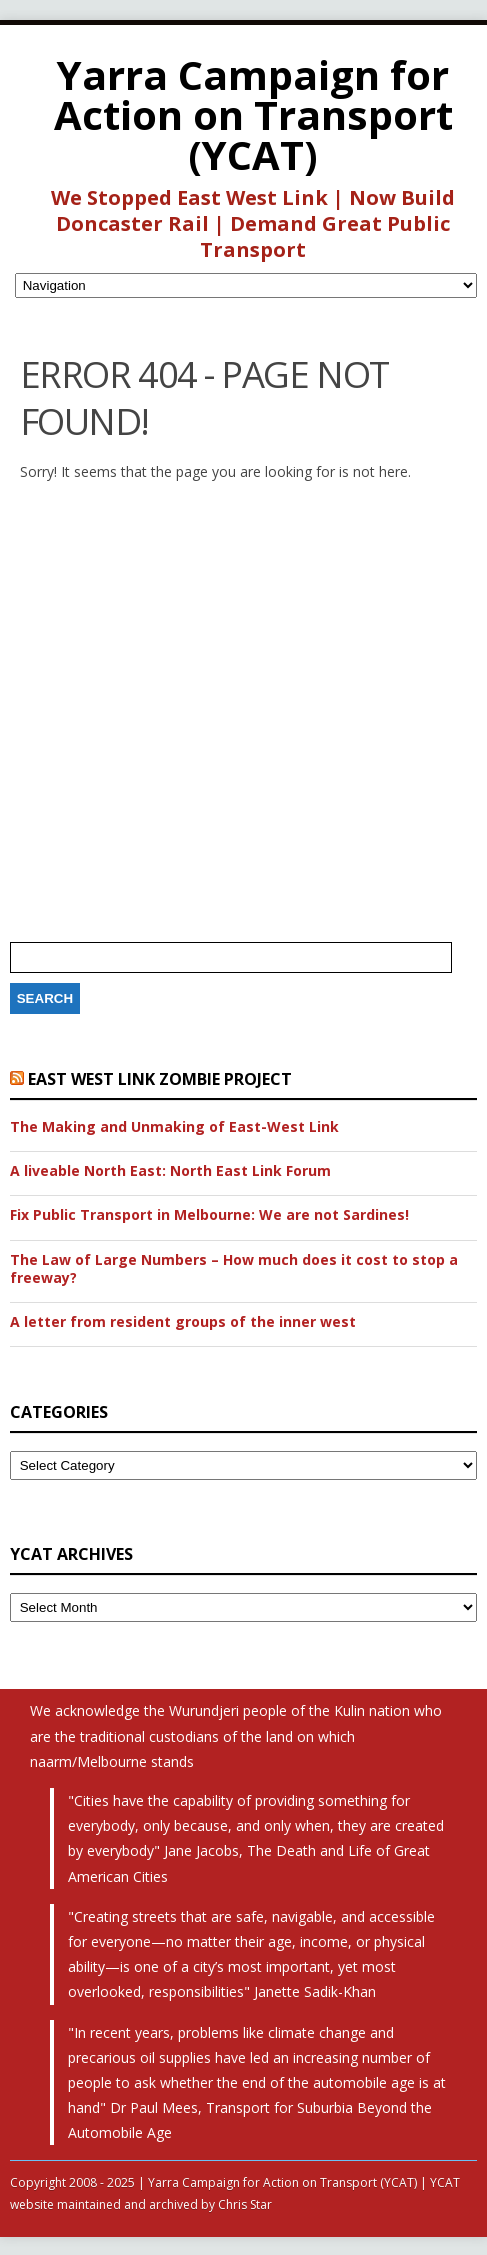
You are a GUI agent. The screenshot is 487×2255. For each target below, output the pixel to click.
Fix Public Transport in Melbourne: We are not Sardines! (209, 1215)
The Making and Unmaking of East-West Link (174, 1127)
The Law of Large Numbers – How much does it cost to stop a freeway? (234, 1269)
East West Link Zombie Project (160, 1079)
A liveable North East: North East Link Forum (170, 1171)
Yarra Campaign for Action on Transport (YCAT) (253, 114)
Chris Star (245, 2204)
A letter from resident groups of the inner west (183, 1322)
